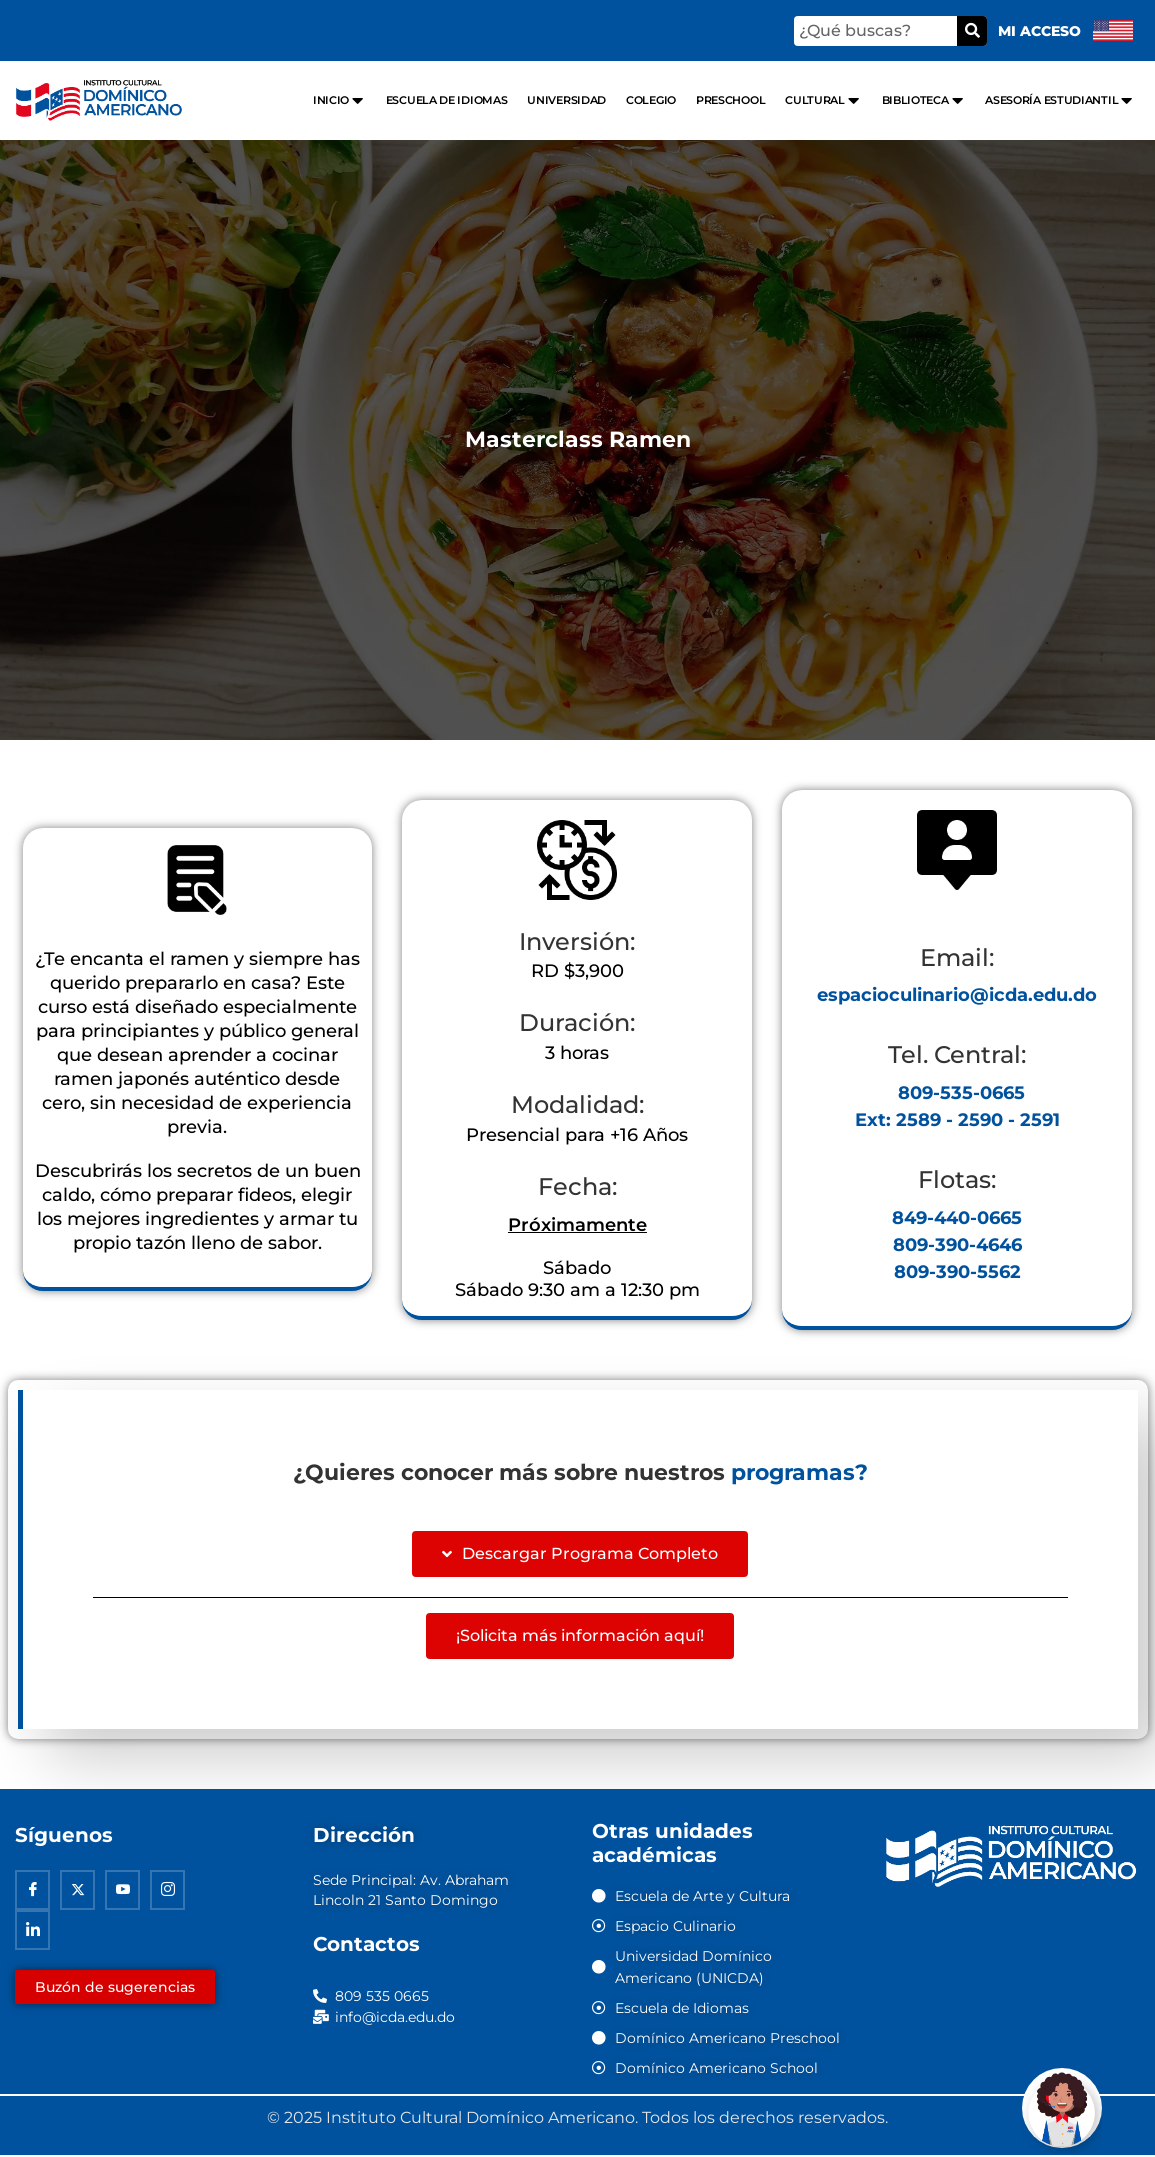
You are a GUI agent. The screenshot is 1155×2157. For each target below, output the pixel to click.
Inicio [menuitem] (339, 100)
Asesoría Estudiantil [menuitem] (1060, 100)
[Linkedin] (32, 1932)
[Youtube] (122, 1892)
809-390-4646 (957, 1245)
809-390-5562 (957, 1272)
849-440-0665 (957, 1218)
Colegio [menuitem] (651, 100)
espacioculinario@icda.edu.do (957, 995)
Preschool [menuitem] (730, 100)
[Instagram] (167, 1892)
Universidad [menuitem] (566, 100)
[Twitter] (77, 1892)
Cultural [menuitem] (823, 100)
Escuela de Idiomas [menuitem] (447, 100)
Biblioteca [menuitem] (924, 100)
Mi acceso (1039, 31)
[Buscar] (972, 31)
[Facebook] (32, 1892)
